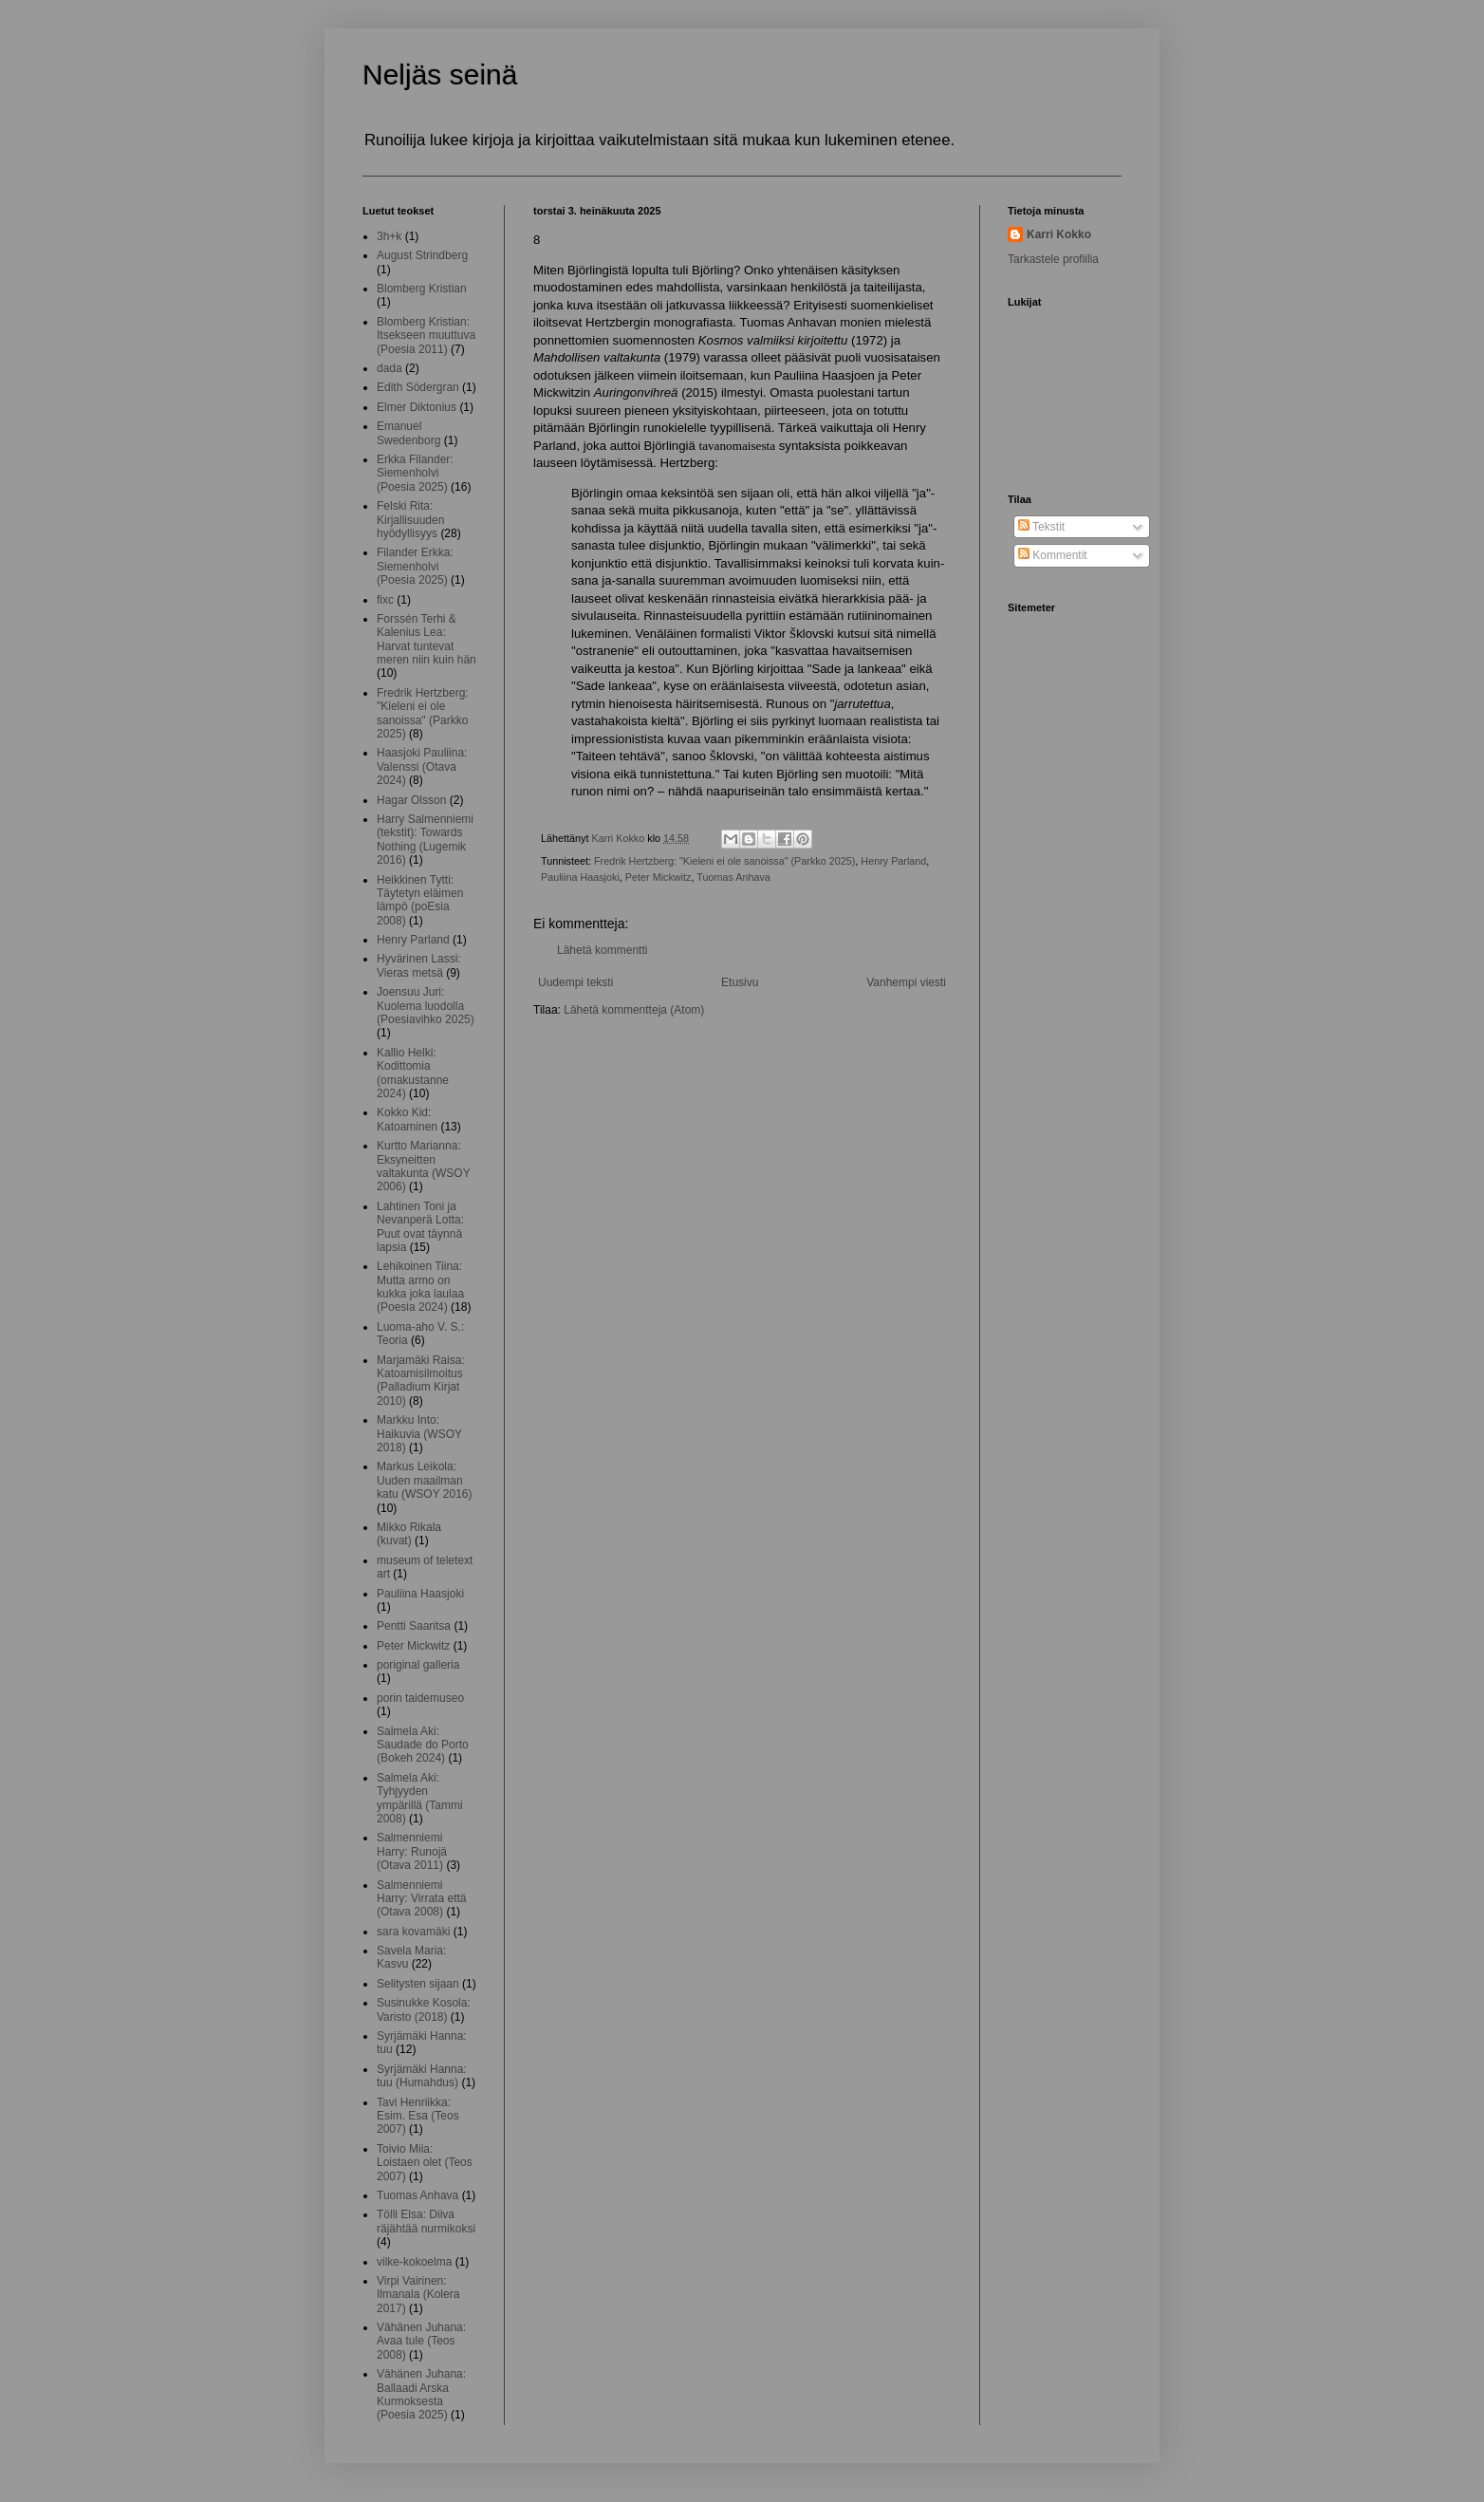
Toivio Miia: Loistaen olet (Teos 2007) (425, 2162)
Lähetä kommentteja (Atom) (634, 1010)
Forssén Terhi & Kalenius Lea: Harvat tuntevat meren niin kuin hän (426, 639)
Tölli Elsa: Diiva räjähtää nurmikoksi (426, 2221)
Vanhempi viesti (906, 982)
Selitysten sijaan (418, 1983)
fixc (385, 600)
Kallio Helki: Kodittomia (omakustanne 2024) (413, 1073)
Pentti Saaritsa (414, 1626)
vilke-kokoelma (414, 2262)
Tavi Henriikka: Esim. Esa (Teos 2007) (418, 2116)
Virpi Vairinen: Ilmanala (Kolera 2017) (418, 2294)
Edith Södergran (418, 387)
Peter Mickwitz (658, 877)
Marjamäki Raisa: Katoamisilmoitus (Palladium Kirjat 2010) (421, 1381)
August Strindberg (422, 255)
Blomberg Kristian (422, 288)
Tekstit (1041, 526)
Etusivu (739, 982)
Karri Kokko (1059, 234)
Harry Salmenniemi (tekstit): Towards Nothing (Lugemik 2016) (425, 839)
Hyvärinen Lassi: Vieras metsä (419, 965)
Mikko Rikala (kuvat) (409, 1534)
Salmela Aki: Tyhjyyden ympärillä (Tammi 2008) (420, 1798)
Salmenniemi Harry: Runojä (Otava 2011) (412, 1851)
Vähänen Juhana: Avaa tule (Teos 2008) (421, 2341)
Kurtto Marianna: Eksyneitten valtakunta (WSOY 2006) (423, 1166)
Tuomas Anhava (733, 877)
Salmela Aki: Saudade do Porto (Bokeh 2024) (423, 1745)
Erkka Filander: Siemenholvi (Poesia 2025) (415, 473)
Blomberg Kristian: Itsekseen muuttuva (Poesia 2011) (426, 335)
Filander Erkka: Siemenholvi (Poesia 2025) (415, 566)
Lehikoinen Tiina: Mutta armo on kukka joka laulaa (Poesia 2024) (420, 1287)
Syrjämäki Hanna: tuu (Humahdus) (422, 2076)
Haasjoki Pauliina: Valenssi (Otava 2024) (422, 766)
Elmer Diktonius (416, 407)
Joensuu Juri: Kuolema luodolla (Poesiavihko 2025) (425, 1005)
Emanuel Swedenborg (408, 433)
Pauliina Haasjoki (580, 877)
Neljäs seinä (439, 74)
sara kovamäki (413, 1931)
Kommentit (1052, 555)
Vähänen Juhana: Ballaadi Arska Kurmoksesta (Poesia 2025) (421, 2394)
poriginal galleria (418, 1664)
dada (389, 368)
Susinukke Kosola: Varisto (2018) (424, 2009)
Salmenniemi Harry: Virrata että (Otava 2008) (421, 1898)
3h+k (389, 236)
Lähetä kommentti (602, 950)
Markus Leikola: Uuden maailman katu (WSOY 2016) (425, 1480)
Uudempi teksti (575, 982)
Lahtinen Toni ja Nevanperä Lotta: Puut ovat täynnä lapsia (420, 1227)
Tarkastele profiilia (1053, 259)
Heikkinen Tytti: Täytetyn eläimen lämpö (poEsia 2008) (420, 900)
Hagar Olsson (411, 800)
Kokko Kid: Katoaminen (407, 1119)
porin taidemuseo (420, 1698)
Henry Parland (893, 861)
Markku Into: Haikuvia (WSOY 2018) (419, 1433)
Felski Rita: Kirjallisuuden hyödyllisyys (410, 519)
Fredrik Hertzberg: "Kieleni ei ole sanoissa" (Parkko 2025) (724, 861)
